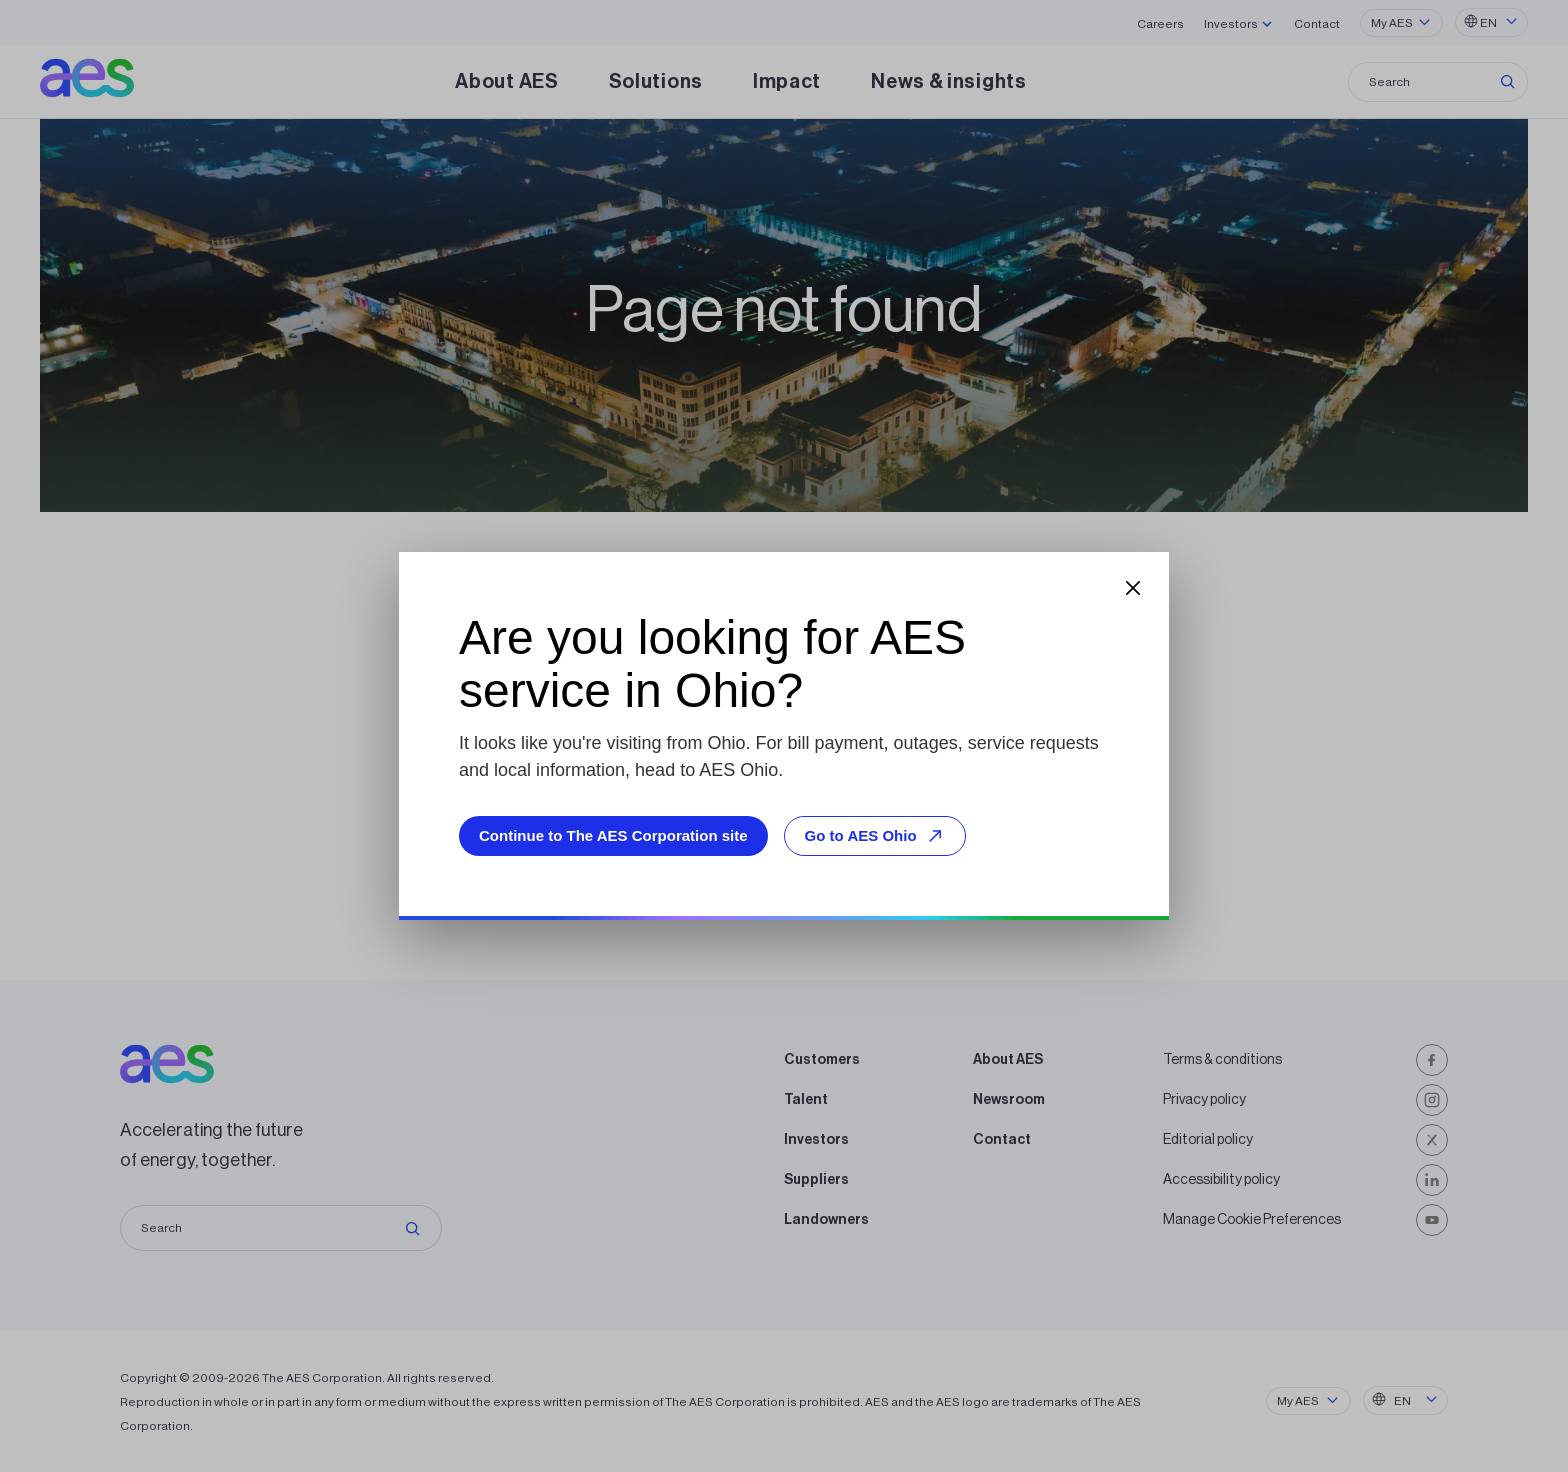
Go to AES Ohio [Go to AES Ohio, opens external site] (877, 835)
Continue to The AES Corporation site (613, 835)
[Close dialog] (1133, 588)
